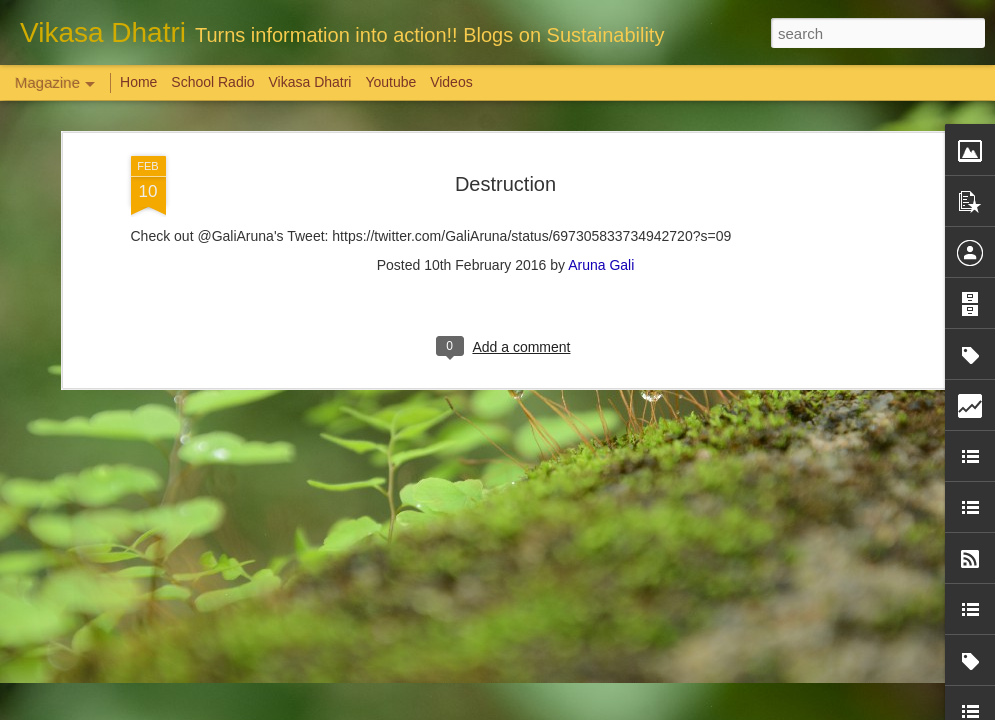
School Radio (212, 82)
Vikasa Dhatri (309, 82)
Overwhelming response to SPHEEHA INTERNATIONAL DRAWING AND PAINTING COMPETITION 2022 (875, 631)
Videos (451, 82)
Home (138, 82)
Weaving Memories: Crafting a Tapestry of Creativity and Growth (161, 604)
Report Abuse (618, 709)
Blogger (560, 709)
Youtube (390, 82)
